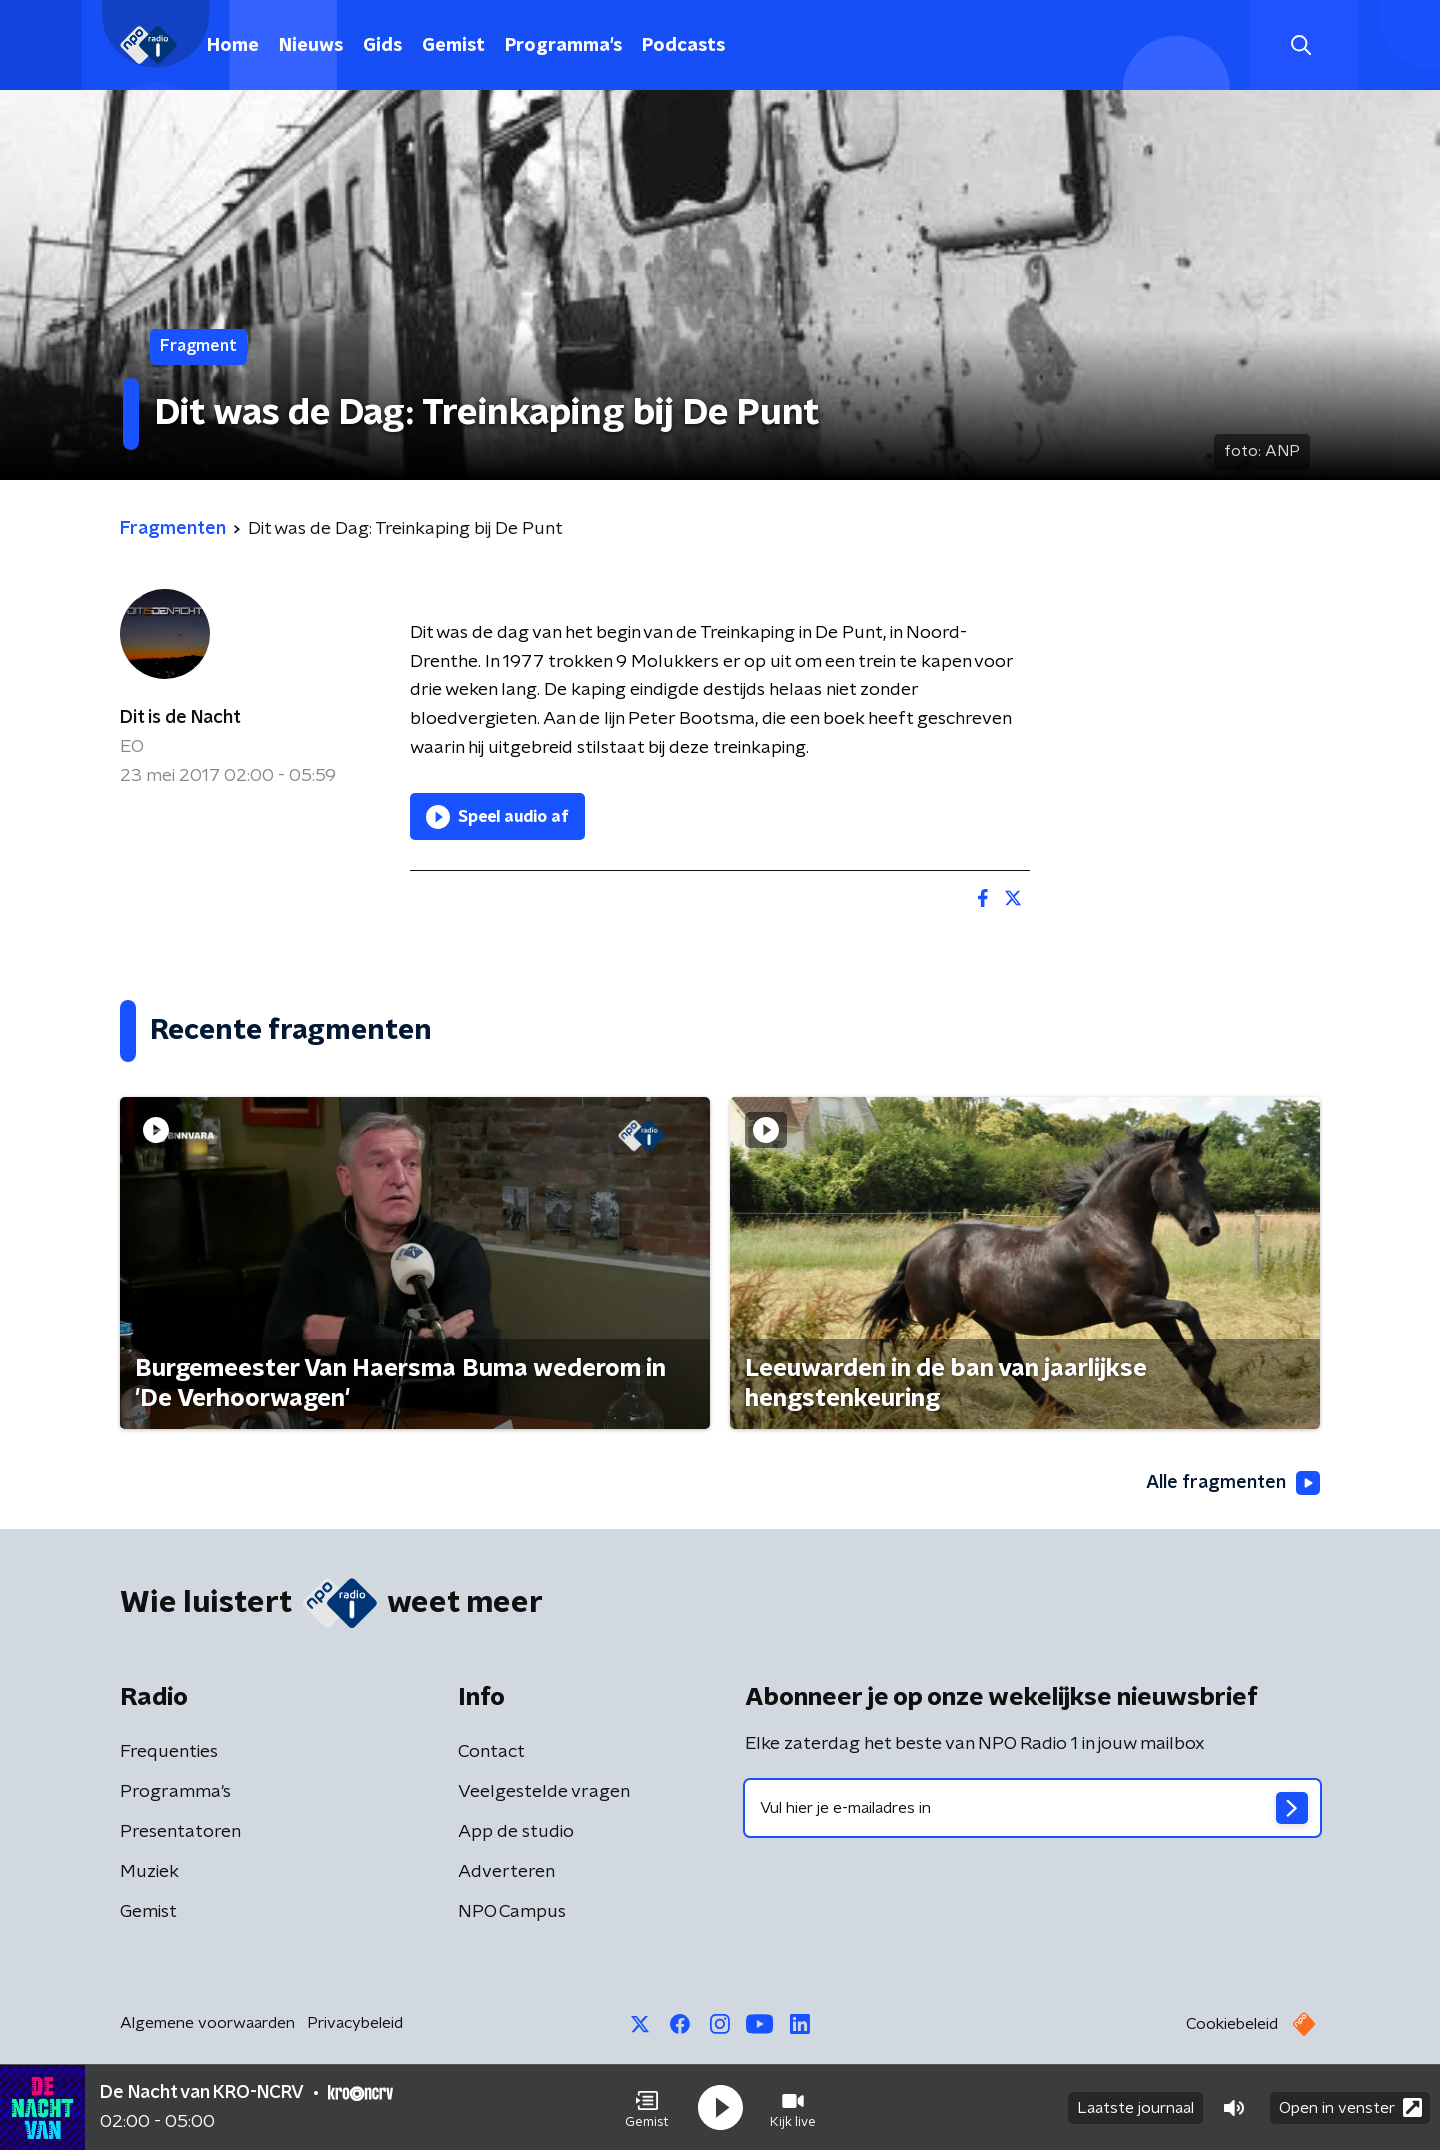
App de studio (516, 1832)
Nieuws (311, 46)
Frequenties (169, 1752)
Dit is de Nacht (180, 718)
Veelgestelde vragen (544, 1792)
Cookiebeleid (1232, 2024)
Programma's (563, 46)
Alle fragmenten (1233, 1483)
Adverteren (506, 1872)
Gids (382, 46)
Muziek (149, 1872)
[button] (647, 2108)
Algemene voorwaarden (207, 2023)
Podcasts (683, 46)
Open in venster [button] (1350, 2107)
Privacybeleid (355, 2023)
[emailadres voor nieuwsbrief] (1032, 1808)
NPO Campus (512, 1912)
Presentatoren (180, 1832)
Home (233, 46)
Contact (491, 1752)
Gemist (453, 46)
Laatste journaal (1135, 2108)
